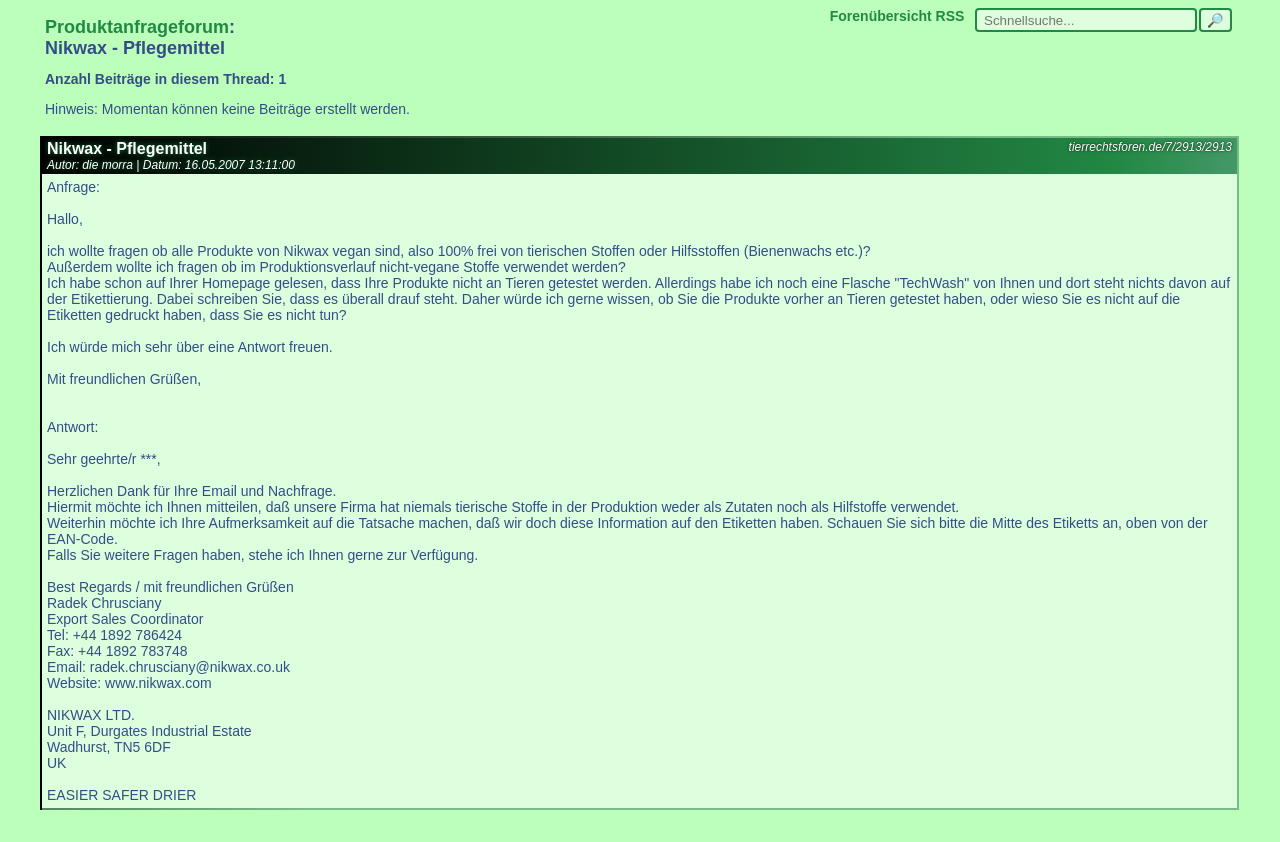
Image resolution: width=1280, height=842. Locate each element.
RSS (950, 16)
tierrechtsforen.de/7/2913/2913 (1150, 147)
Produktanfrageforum (137, 27)
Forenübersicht (881, 16)
